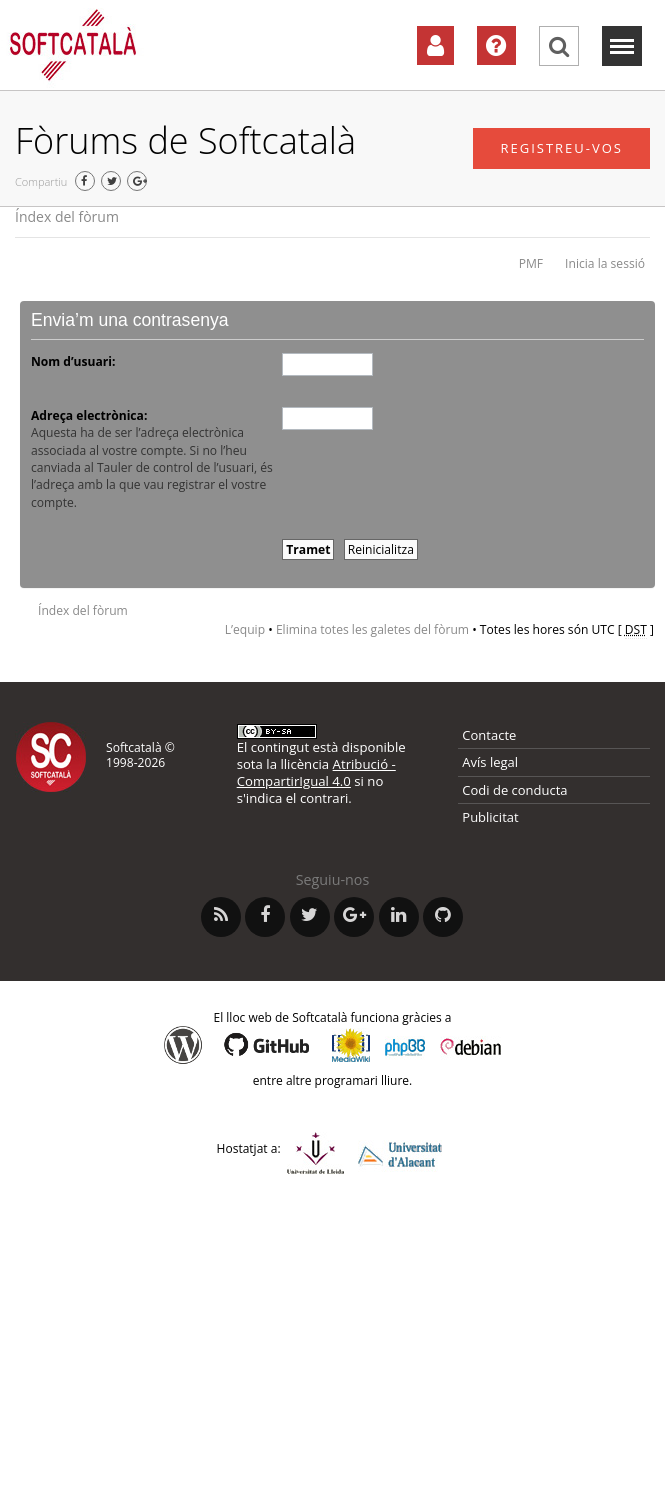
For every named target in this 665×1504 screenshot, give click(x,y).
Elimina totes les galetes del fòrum (372, 629)
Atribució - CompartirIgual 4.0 (316, 772)
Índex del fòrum (67, 216)
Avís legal (490, 762)
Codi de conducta (514, 790)
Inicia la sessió (605, 263)
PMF (531, 263)
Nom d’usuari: (73, 361)
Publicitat (490, 817)
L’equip (245, 629)
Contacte (489, 735)
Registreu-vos (561, 148)
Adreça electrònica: (89, 415)
